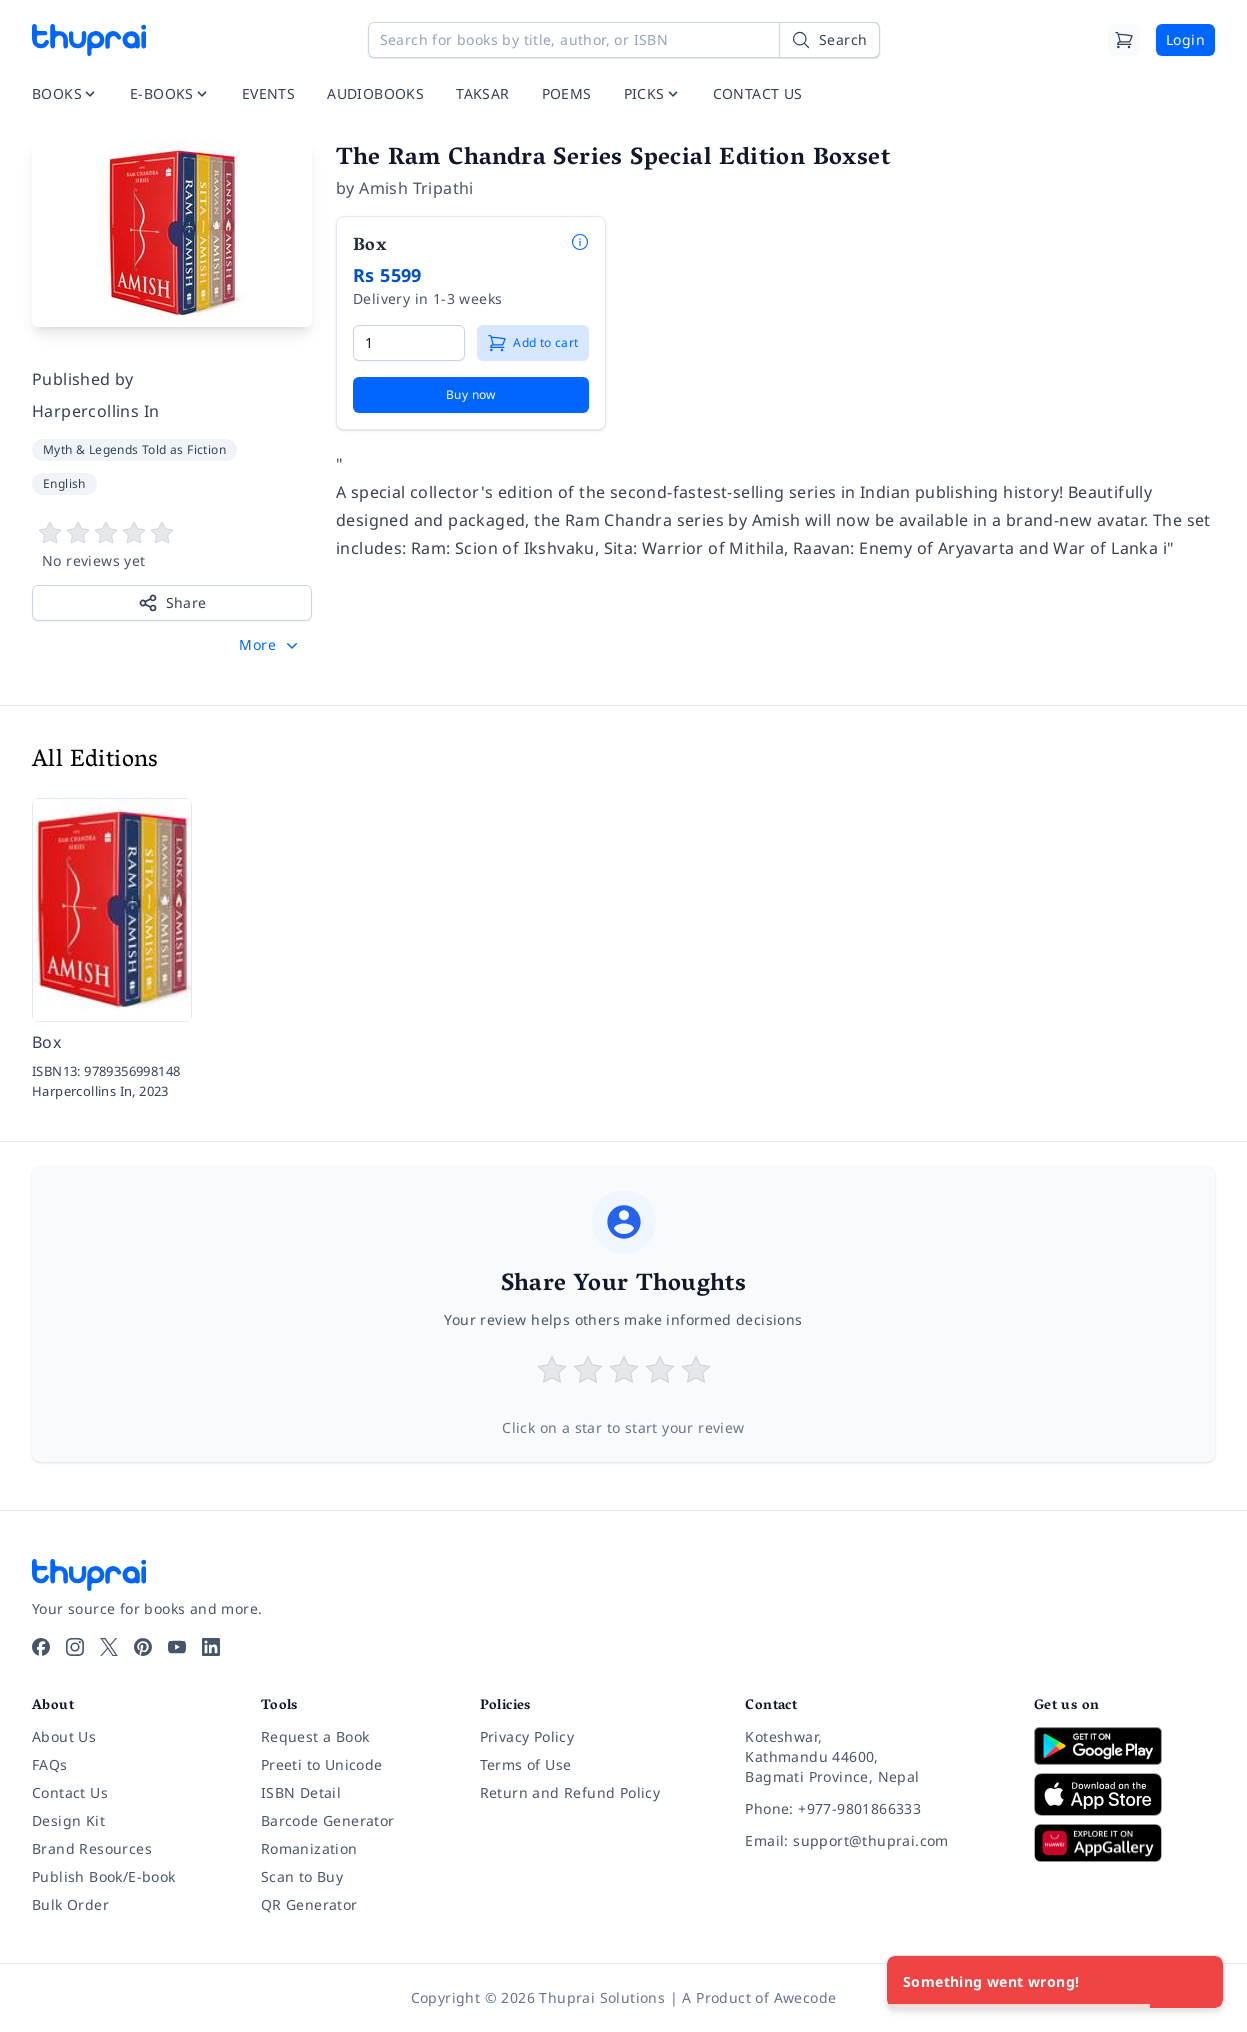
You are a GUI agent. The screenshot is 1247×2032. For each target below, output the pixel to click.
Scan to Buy (302, 1876)
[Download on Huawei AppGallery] (1124, 1843)
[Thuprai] (89, 40)
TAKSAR (482, 93)
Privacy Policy (527, 1736)
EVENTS (268, 93)
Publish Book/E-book (104, 1876)
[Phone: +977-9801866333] (873, 1809)
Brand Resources (92, 1848)
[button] (270, 645)
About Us (64, 1736)
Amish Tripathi (416, 188)
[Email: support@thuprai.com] (873, 1841)
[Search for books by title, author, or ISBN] (624, 40)
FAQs (50, 1764)
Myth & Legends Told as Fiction (134, 449)
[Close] (1197, 1982)
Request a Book (315, 1736)
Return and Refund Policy (570, 1792)
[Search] (829, 40)
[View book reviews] (172, 546)
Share (172, 603)
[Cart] (1124, 40)
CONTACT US (758, 93)
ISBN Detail (301, 1792)
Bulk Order (70, 1904)
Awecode (805, 1997)
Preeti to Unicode (322, 1764)
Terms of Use (526, 1764)
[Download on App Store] (1124, 1794)
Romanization (309, 1848)
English (64, 483)
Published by (83, 379)
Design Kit (68, 1820)
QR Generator (309, 1904)
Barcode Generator (328, 1820)
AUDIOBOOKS (375, 93)
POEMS (567, 93)
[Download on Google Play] (1124, 1746)
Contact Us (70, 1792)
